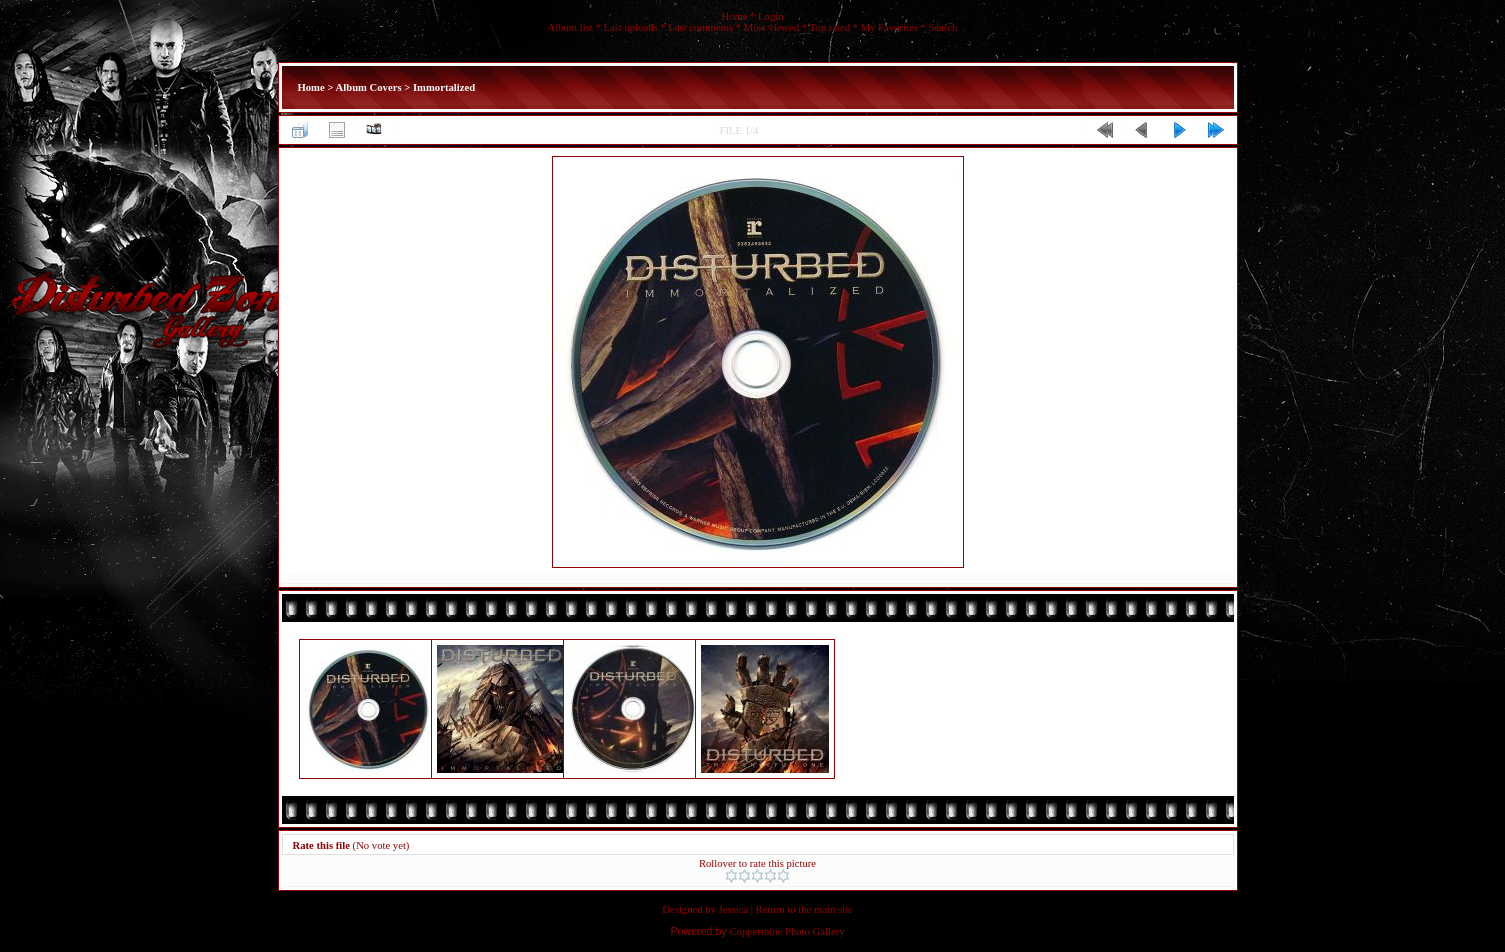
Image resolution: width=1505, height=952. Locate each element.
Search (942, 27)
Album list (570, 27)
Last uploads (630, 27)
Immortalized (444, 87)
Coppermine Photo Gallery (787, 931)
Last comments (700, 27)
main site (833, 909)
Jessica (734, 909)
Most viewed (771, 27)
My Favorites (889, 27)
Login (770, 16)
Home (734, 16)
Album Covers (369, 87)
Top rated (830, 27)
